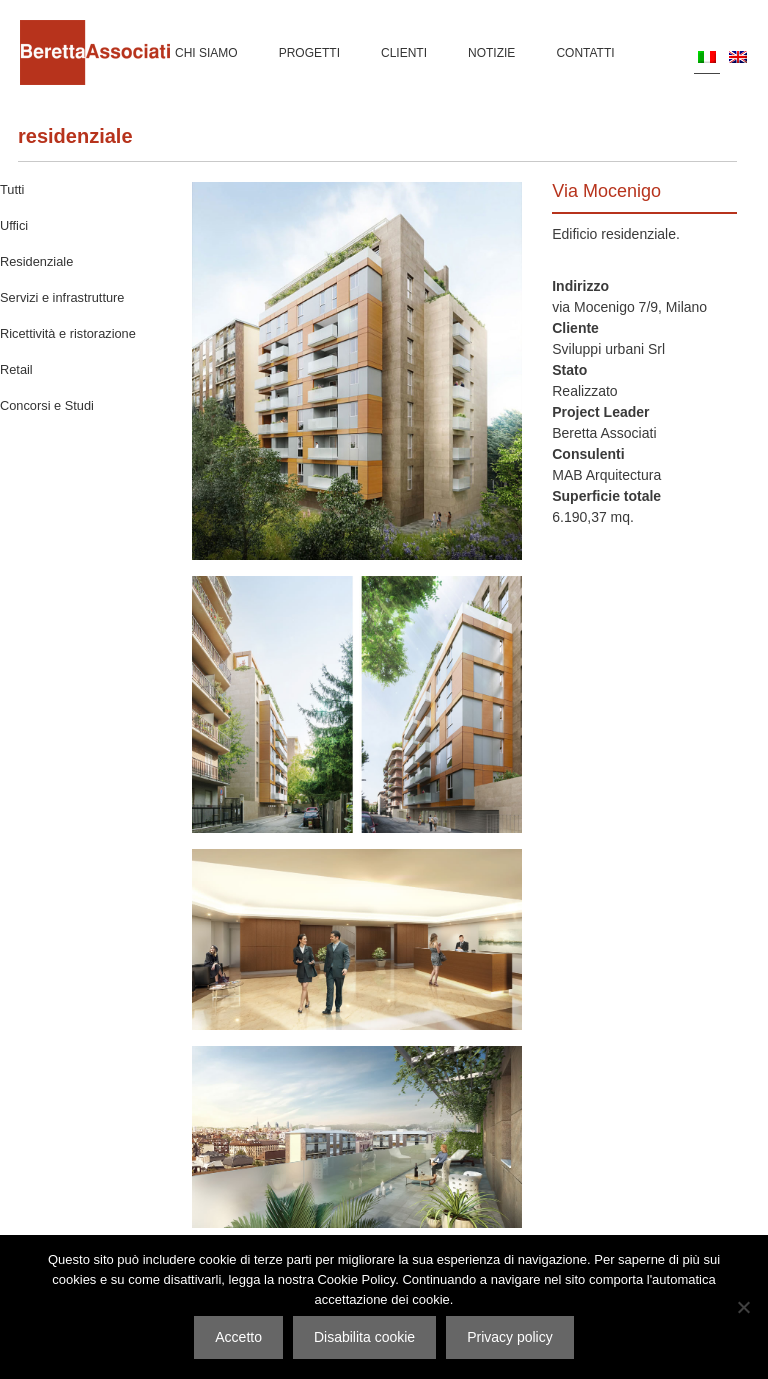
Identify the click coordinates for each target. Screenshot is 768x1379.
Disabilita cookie (364, 1337)
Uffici (14, 225)
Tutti (12, 189)
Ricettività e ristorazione (68, 333)
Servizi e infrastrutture (62, 297)
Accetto (238, 1337)
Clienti (404, 53)
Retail (16, 369)
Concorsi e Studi (47, 405)
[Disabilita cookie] (743, 1307)
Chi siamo (206, 53)
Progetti (309, 53)
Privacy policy (510, 1337)
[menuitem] (707, 56)
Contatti (585, 53)
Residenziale (75, 136)
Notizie (491, 53)
